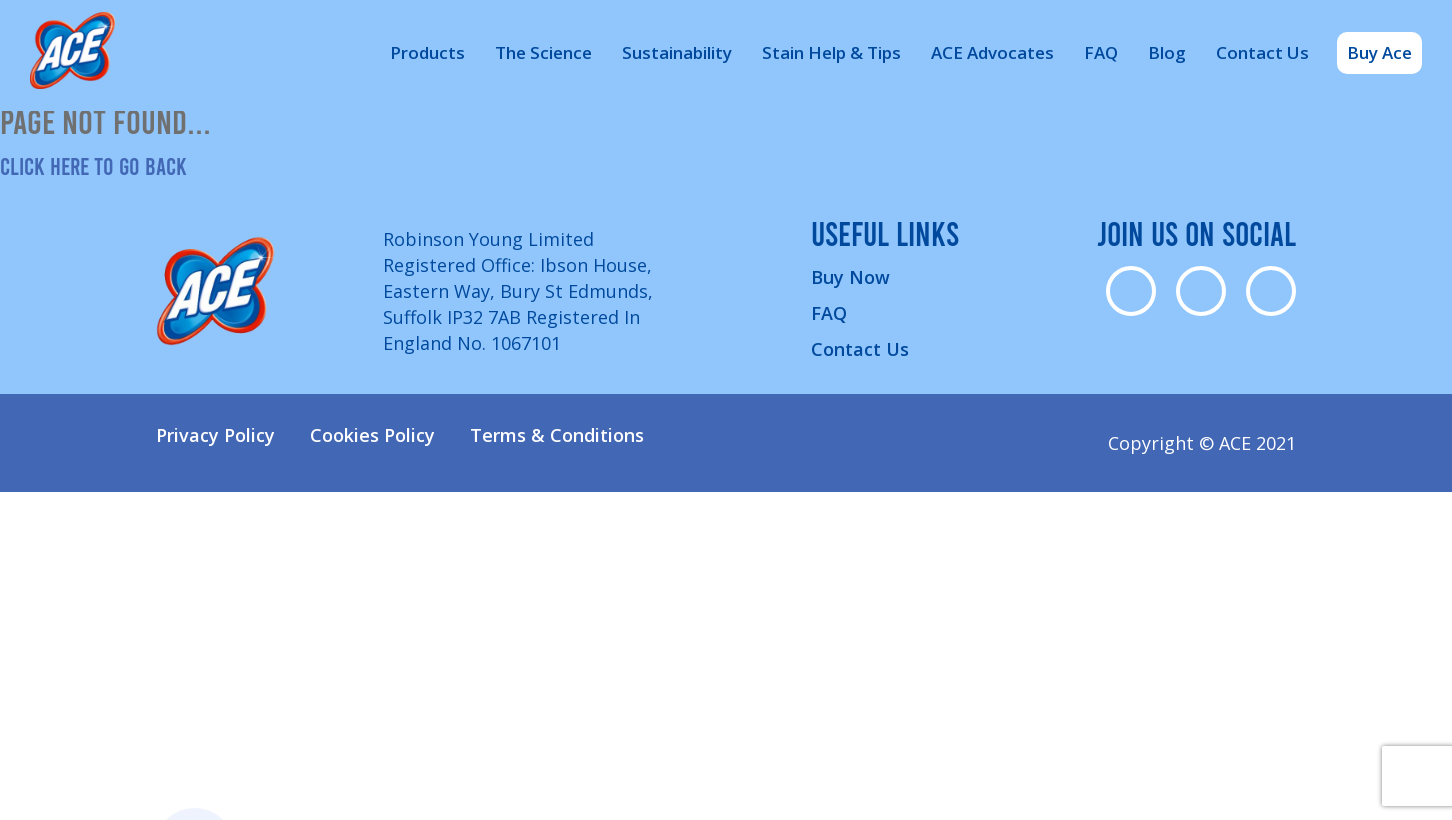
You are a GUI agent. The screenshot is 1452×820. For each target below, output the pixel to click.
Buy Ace (1379, 52)
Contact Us (1262, 52)
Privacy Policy (215, 435)
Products (427, 52)
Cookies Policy (372, 435)
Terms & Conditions (557, 435)
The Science (543, 52)
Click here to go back (93, 165)
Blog (1167, 52)
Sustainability (677, 52)
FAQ (1101, 52)
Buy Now (850, 277)
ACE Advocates (992, 52)
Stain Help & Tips (831, 52)
